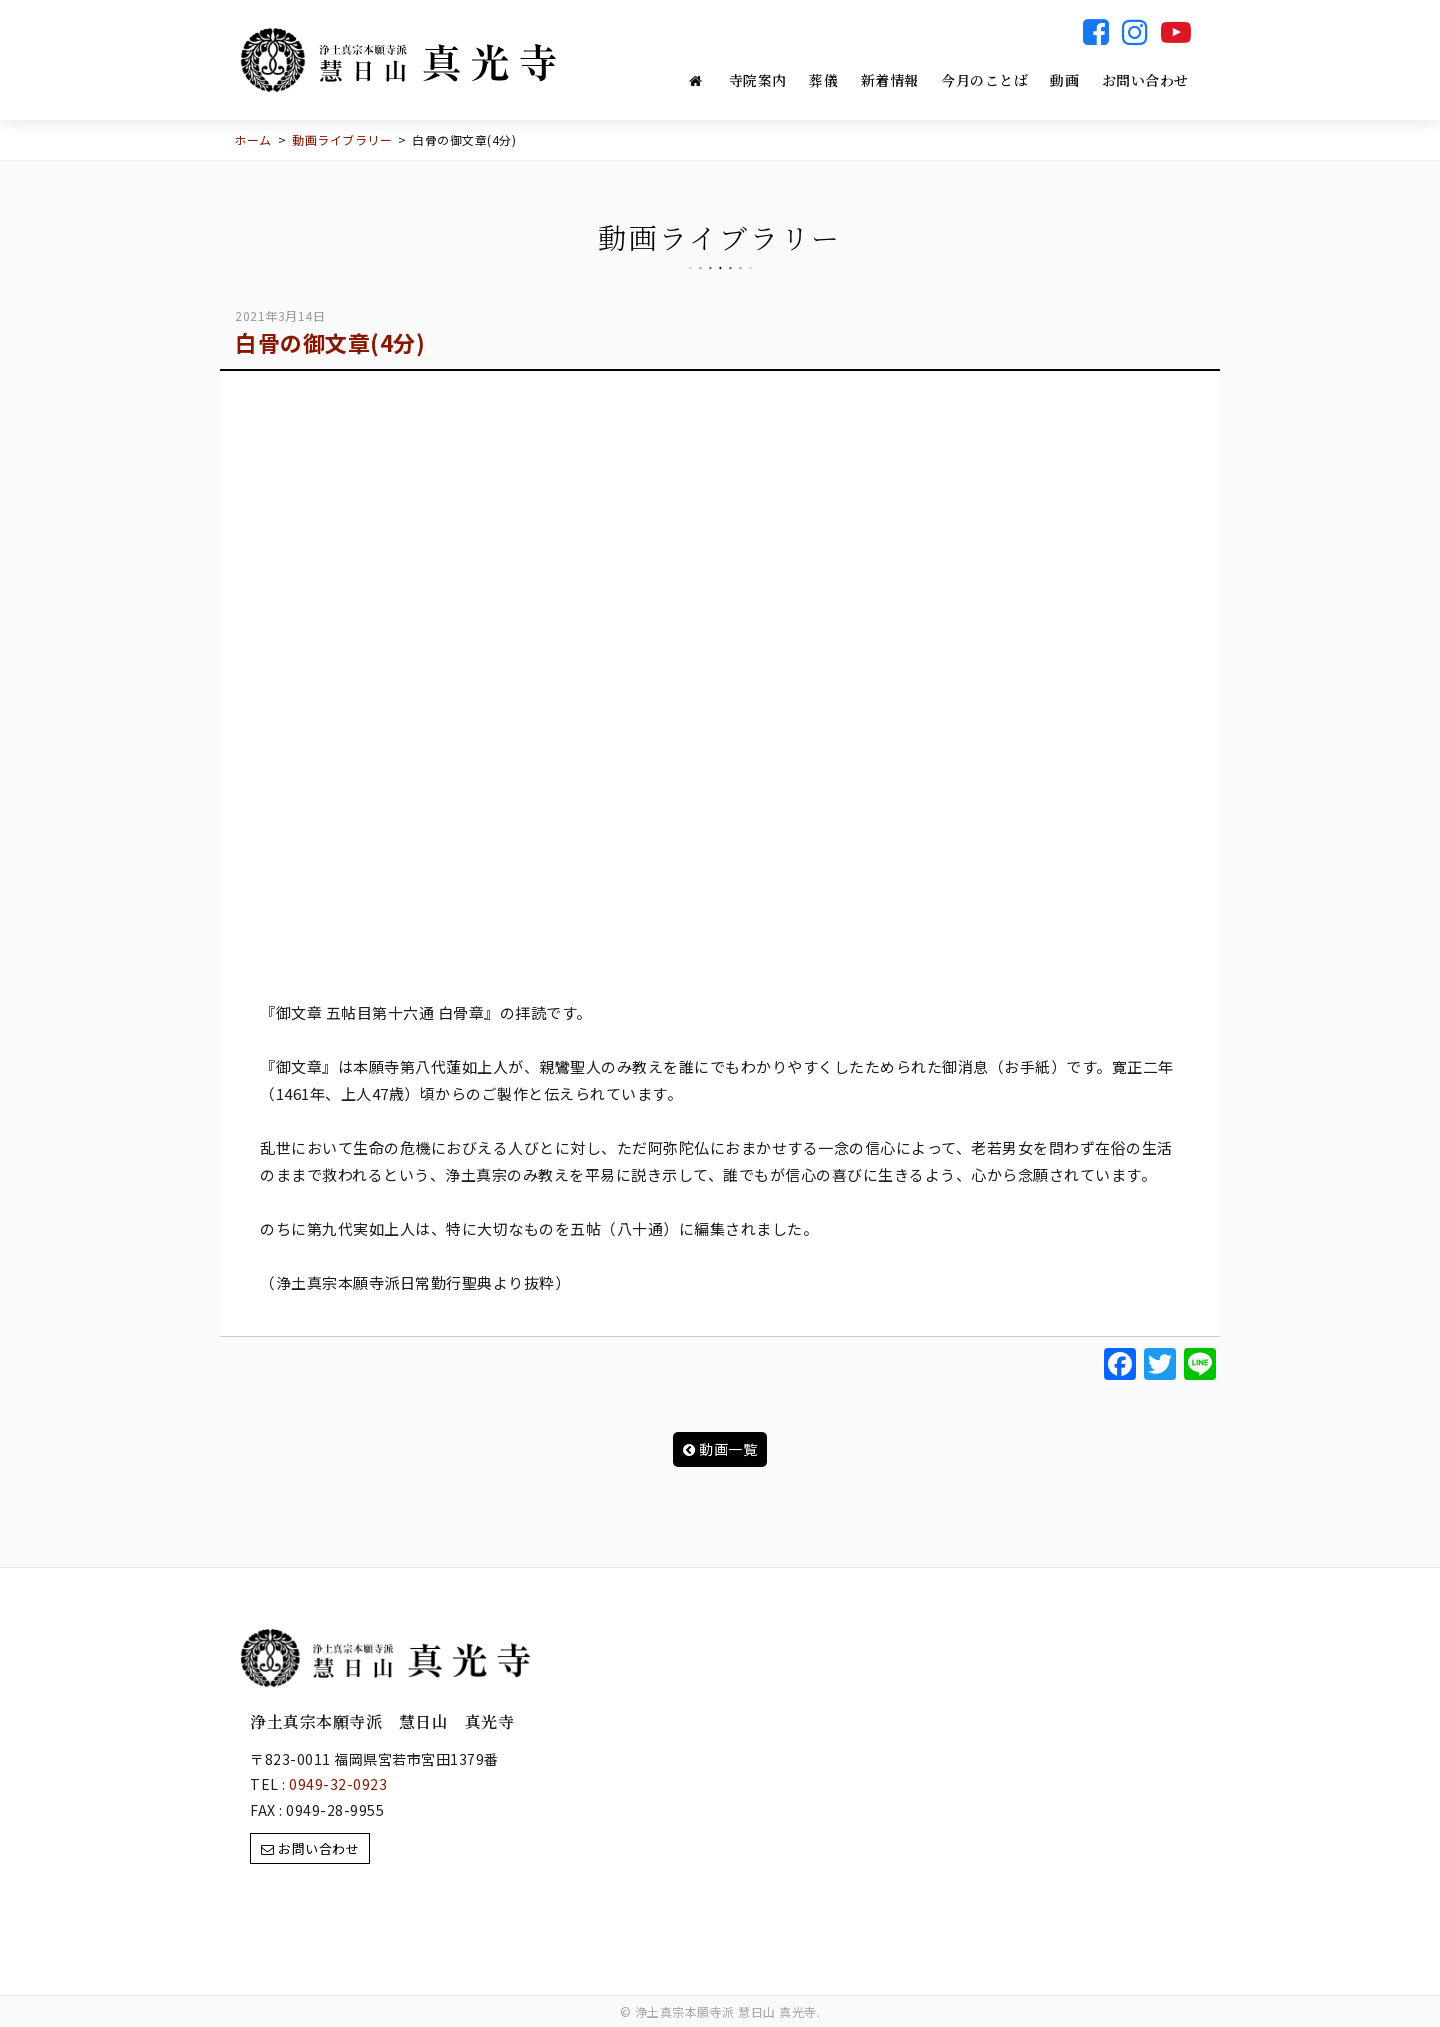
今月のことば (984, 80)
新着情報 (890, 80)
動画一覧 (720, 1449)
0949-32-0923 (338, 1784)
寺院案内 (758, 80)
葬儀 (823, 80)
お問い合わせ (1145, 80)
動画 (1064, 80)
